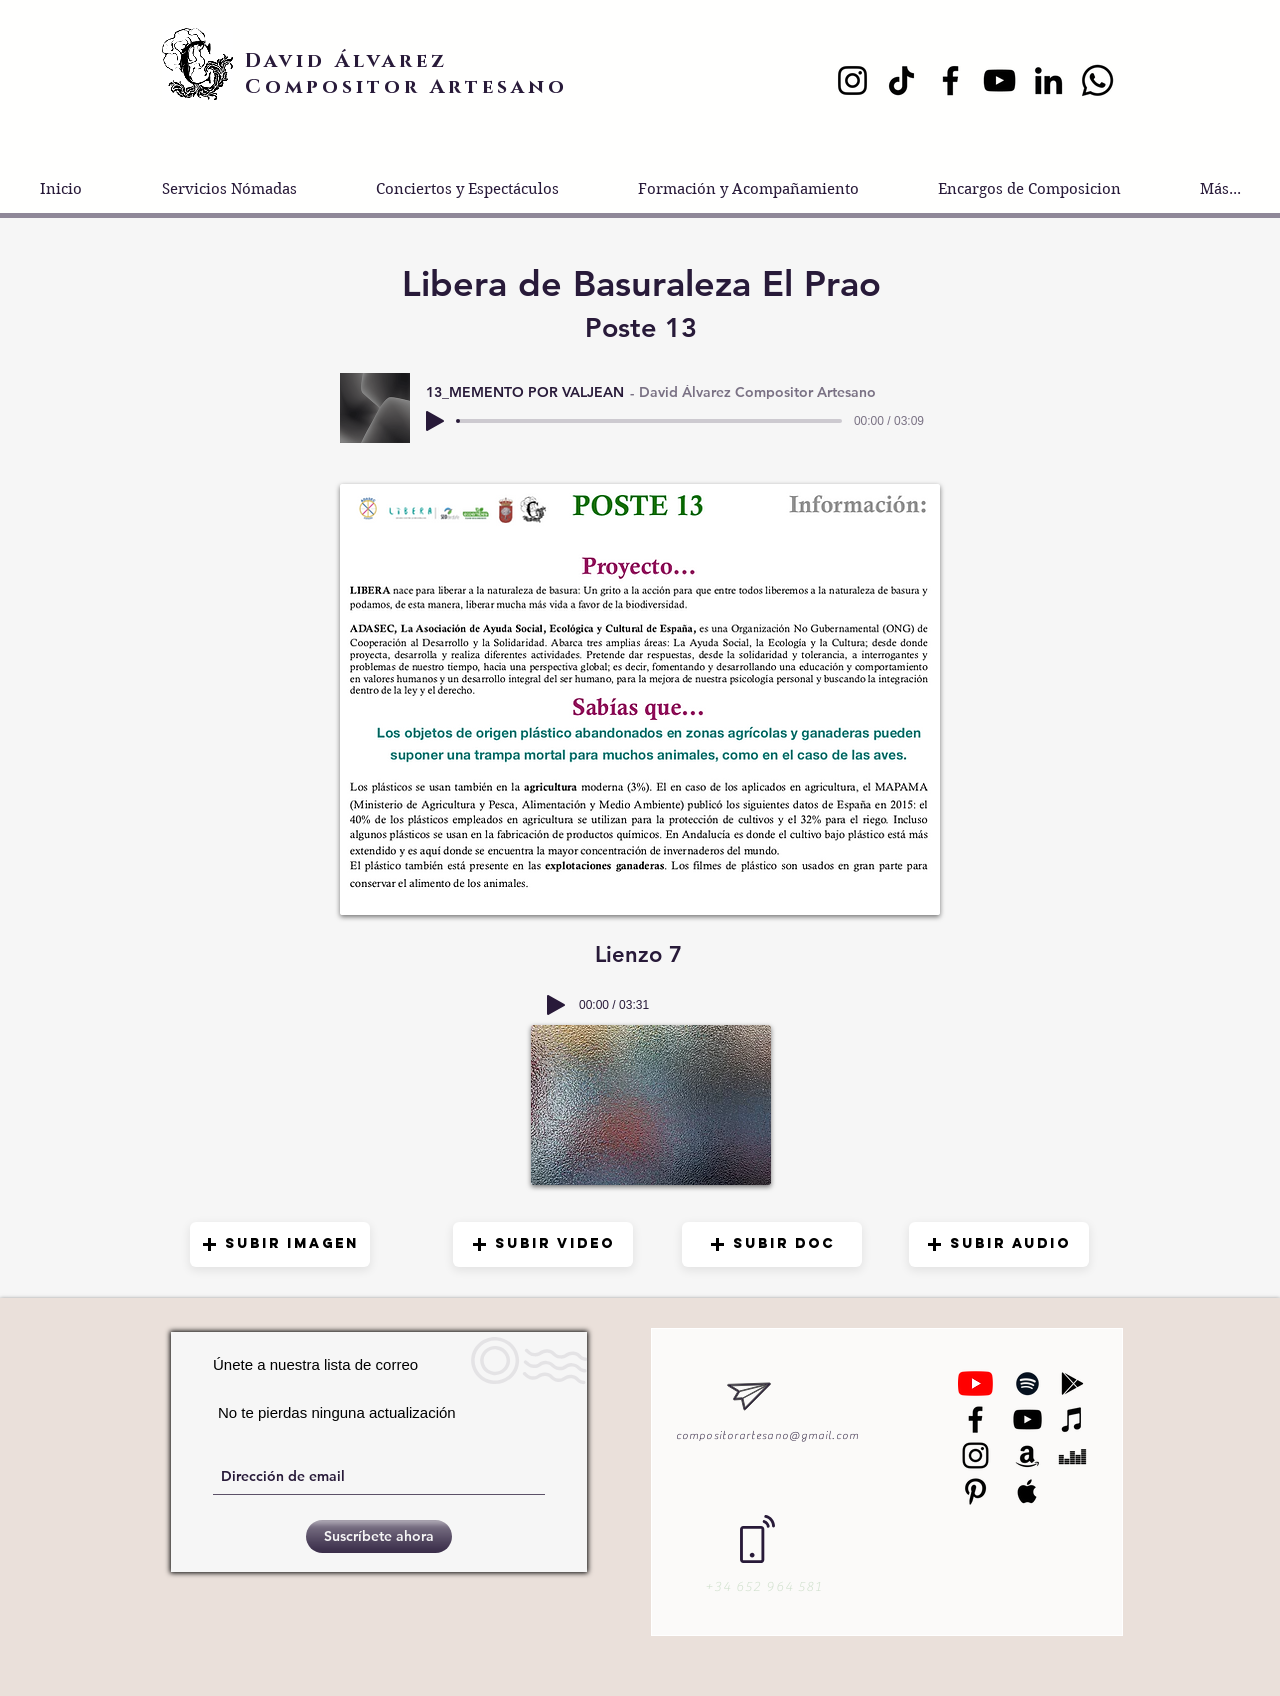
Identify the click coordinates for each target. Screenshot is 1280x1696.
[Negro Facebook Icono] (975, 1419)
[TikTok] (901, 80)
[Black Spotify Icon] (1027, 1383)
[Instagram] (852, 80)
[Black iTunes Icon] (1072, 1419)
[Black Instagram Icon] (975, 1455)
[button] (280, 1244)
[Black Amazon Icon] (1027, 1455)
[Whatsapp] (1097, 80)
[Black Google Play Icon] (1072, 1383)
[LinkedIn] (1048, 80)
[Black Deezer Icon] (1072, 1455)
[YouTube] (999, 80)
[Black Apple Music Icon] (1027, 1491)
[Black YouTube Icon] (1027, 1419)
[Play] (435, 421)
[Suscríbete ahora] (379, 1536)
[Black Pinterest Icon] (975, 1491)
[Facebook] (950, 80)
